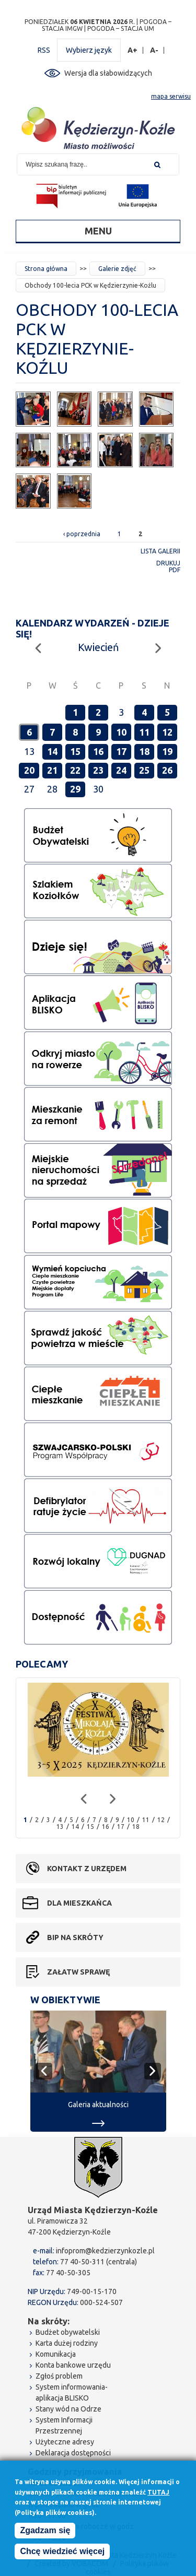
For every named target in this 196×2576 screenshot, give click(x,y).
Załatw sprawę (78, 1972)
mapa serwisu (171, 96)
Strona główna (46, 268)
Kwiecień (98, 647)
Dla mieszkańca (79, 1903)
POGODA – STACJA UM (120, 28)
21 (52, 770)
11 (144, 732)
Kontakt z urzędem (86, 1868)
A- (154, 50)
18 (144, 751)
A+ (133, 50)
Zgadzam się (45, 2530)
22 (75, 770)
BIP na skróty (75, 1937)
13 (60, 1826)
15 (75, 751)
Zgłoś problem (59, 2376)
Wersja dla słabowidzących (108, 73)
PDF (174, 569)
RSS (44, 50)
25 (144, 770)
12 (167, 732)
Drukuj (168, 563)
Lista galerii (160, 551)
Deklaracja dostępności (73, 2453)
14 (52, 751)
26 (167, 770)
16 (98, 751)
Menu (98, 231)
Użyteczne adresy (65, 2442)
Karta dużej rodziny (67, 2343)
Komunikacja (56, 2354)
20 (29, 770)
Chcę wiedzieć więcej (62, 2551)
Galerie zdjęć (117, 268)
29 (75, 789)
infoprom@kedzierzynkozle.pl (105, 2251)
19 (167, 751)
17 (121, 751)
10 (121, 732)
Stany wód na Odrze (68, 2409)
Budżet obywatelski (68, 2332)
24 (121, 770)
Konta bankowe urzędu (73, 2365)
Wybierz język (89, 50)
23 (98, 770)
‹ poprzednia (81, 533)
